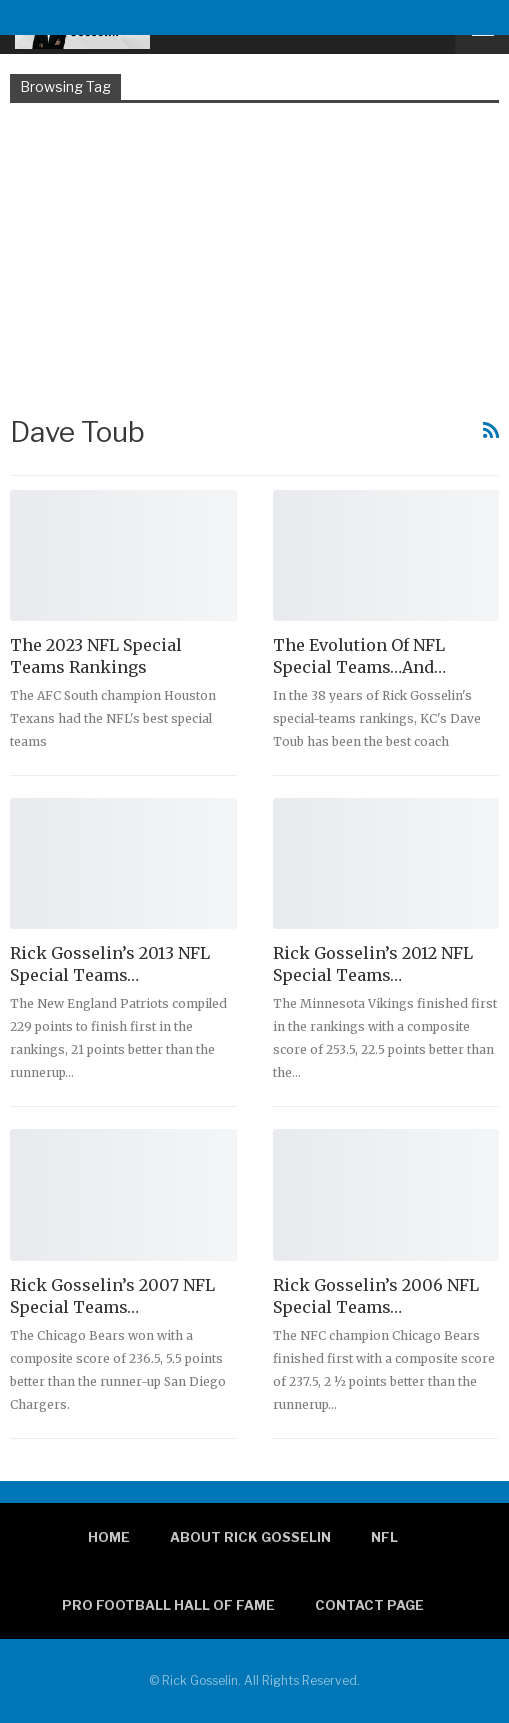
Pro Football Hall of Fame (168, 1605)
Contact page (369, 1605)
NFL (384, 1537)
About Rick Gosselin (250, 1537)
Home (109, 1537)
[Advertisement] (254, 257)
